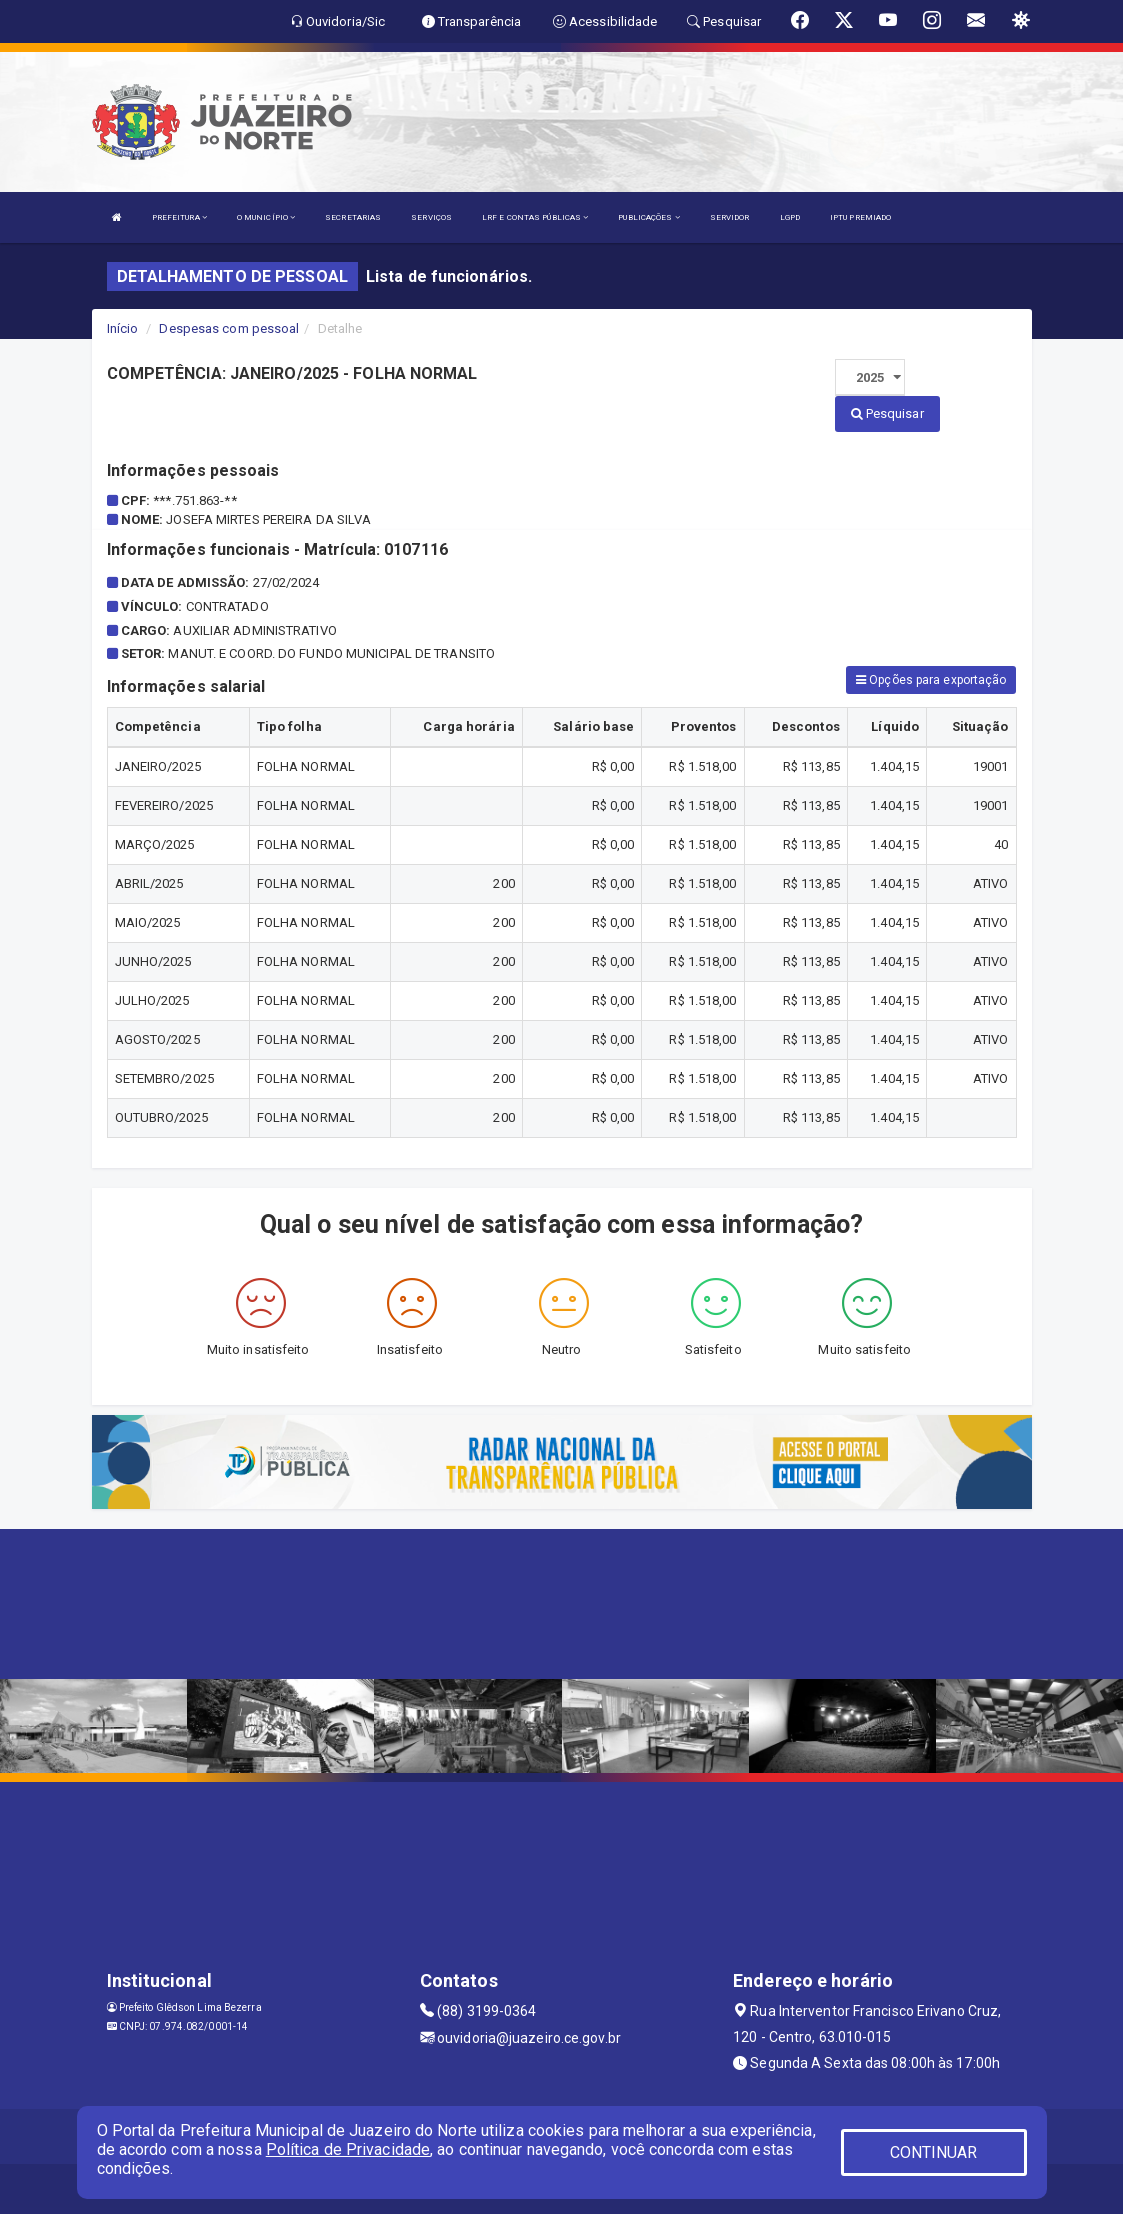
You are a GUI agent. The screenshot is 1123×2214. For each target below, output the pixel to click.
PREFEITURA (179, 217)
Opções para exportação (931, 680)
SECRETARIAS (353, 217)
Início (123, 328)
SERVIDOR (730, 217)
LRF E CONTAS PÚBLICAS (535, 217)
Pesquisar (887, 413)
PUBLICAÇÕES (648, 217)
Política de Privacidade (348, 2149)
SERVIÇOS (431, 217)
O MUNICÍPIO (266, 217)
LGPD (790, 217)
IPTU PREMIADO (860, 217)
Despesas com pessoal (229, 328)
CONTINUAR (934, 2152)
